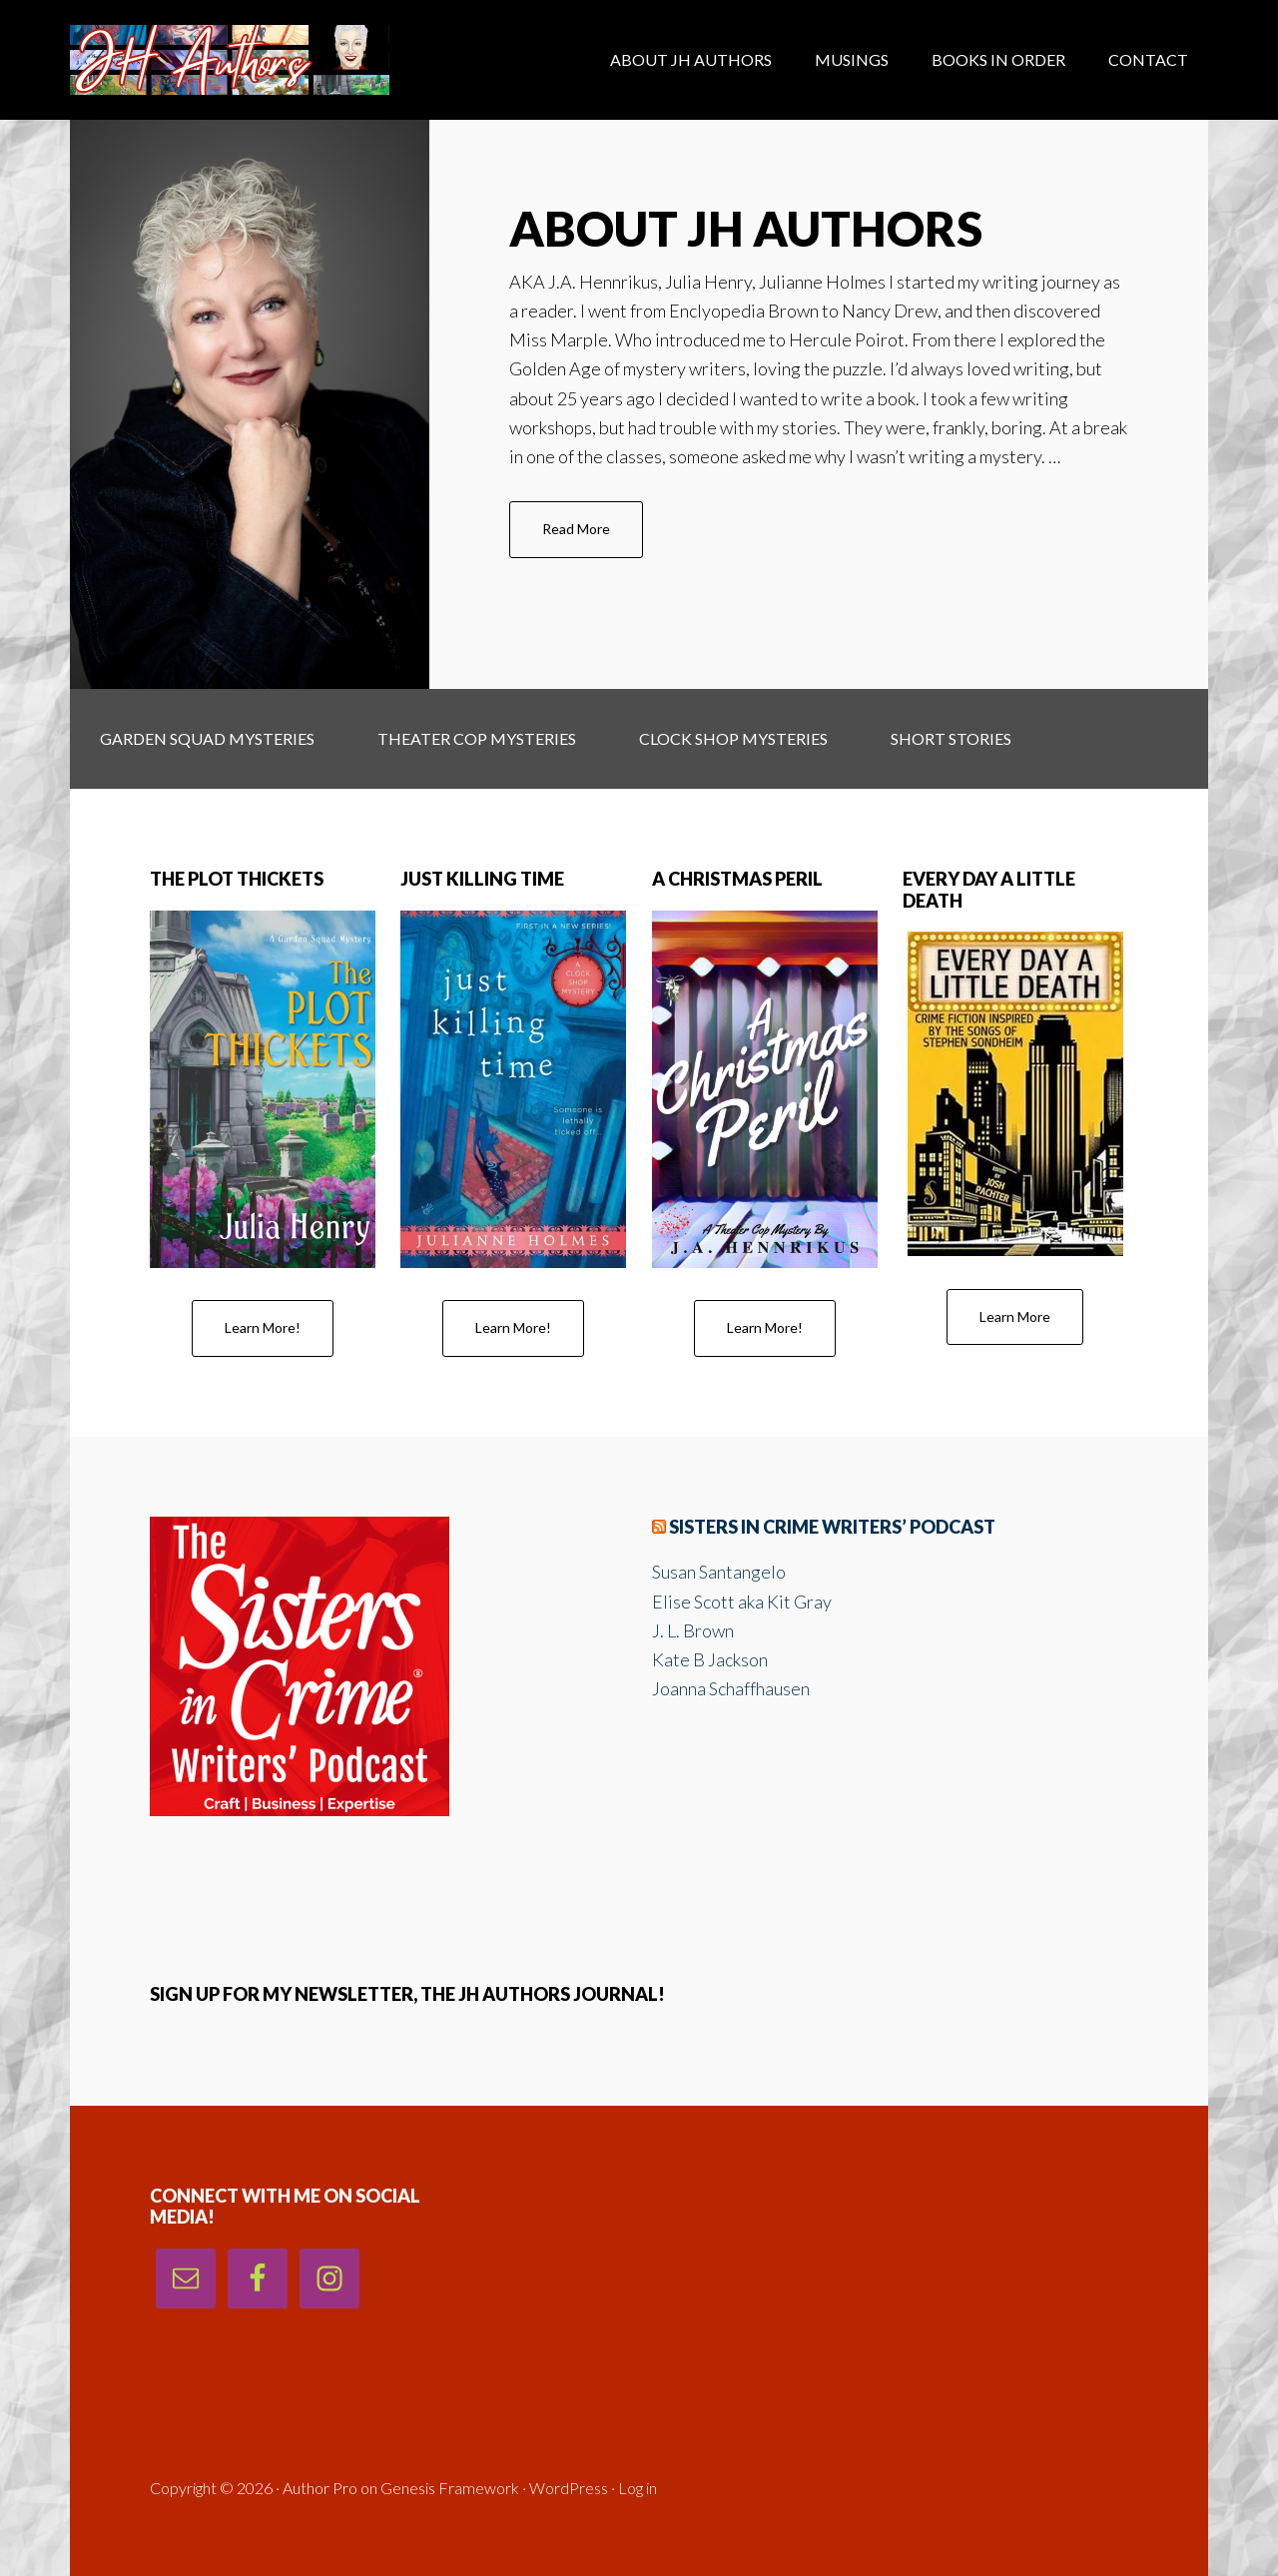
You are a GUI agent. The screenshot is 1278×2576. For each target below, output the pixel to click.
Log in (637, 2487)
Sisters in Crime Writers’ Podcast (832, 1527)
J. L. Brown (693, 1630)
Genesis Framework (449, 2487)
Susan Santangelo (719, 1572)
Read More (592, 537)
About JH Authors (745, 228)
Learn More (1014, 1316)
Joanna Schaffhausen (731, 1688)
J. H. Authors (229, 60)
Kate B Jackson (710, 1659)
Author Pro (320, 2487)
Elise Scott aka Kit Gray (742, 1601)
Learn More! (263, 1327)
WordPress (568, 2487)
